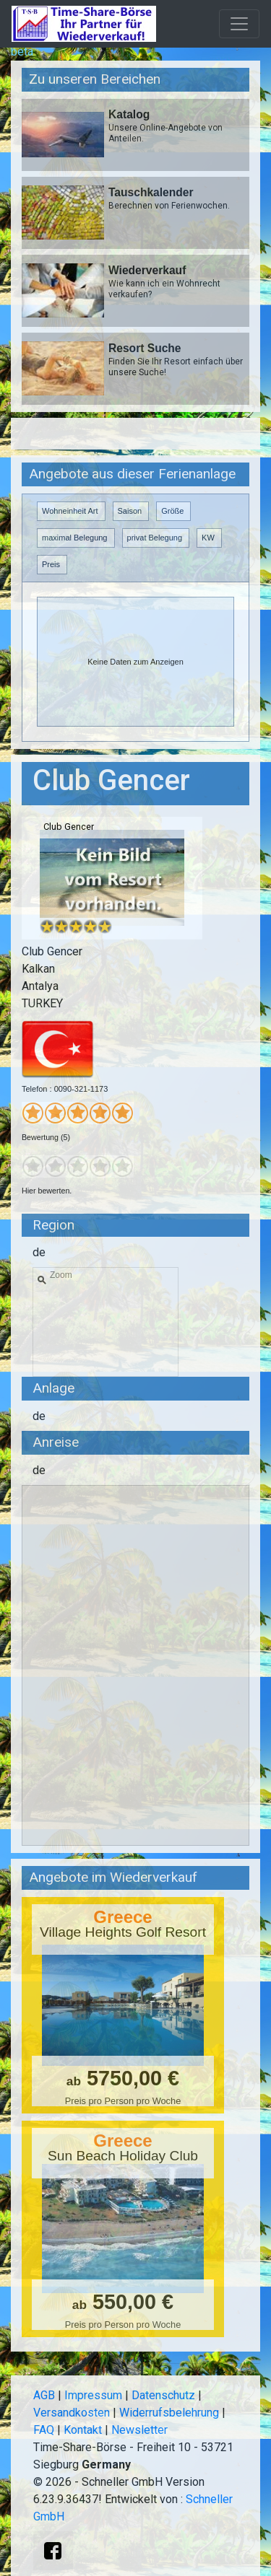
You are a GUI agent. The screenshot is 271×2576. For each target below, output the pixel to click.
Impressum (93, 2395)
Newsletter (139, 2430)
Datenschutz (163, 2395)
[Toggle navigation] (239, 23)
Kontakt (83, 2430)
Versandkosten (71, 2412)
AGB (44, 2395)
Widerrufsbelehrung (169, 2412)
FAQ (43, 2430)
